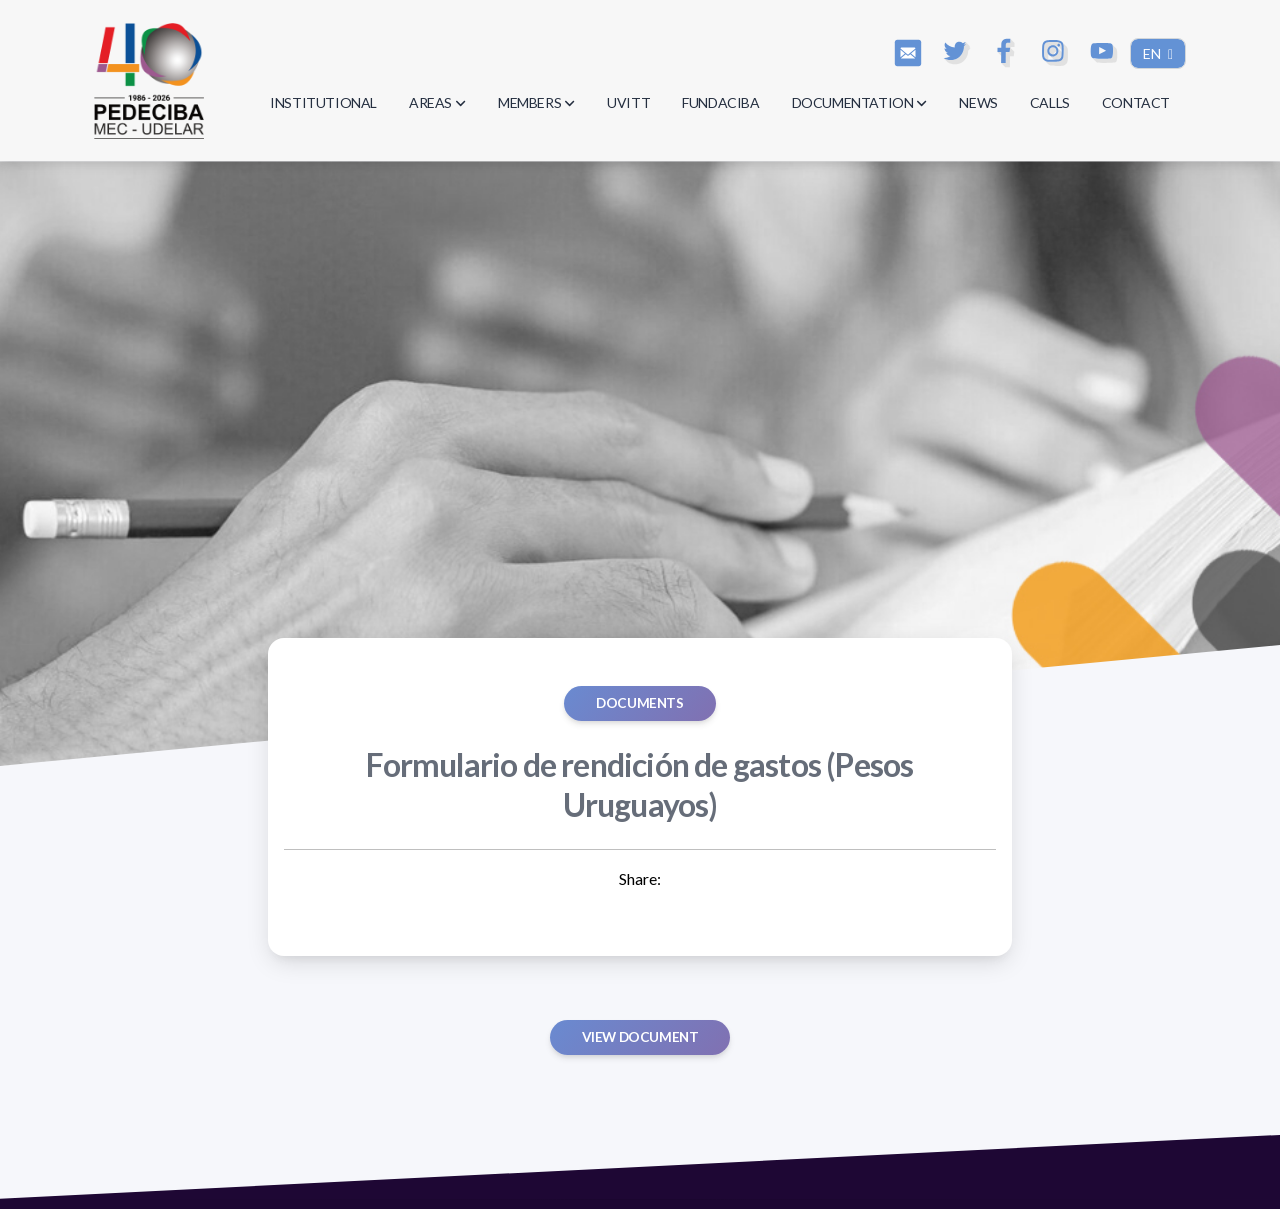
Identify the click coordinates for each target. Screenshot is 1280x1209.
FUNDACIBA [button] (720, 102)
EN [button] (1153, 53)
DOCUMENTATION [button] (860, 102)
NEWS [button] (978, 102)
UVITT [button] (628, 102)
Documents (639, 703)
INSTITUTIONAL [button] (323, 102)
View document (640, 1037)
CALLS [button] (1050, 102)
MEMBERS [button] (536, 102)
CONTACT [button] (1136, 102)
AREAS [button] (437, 102)
